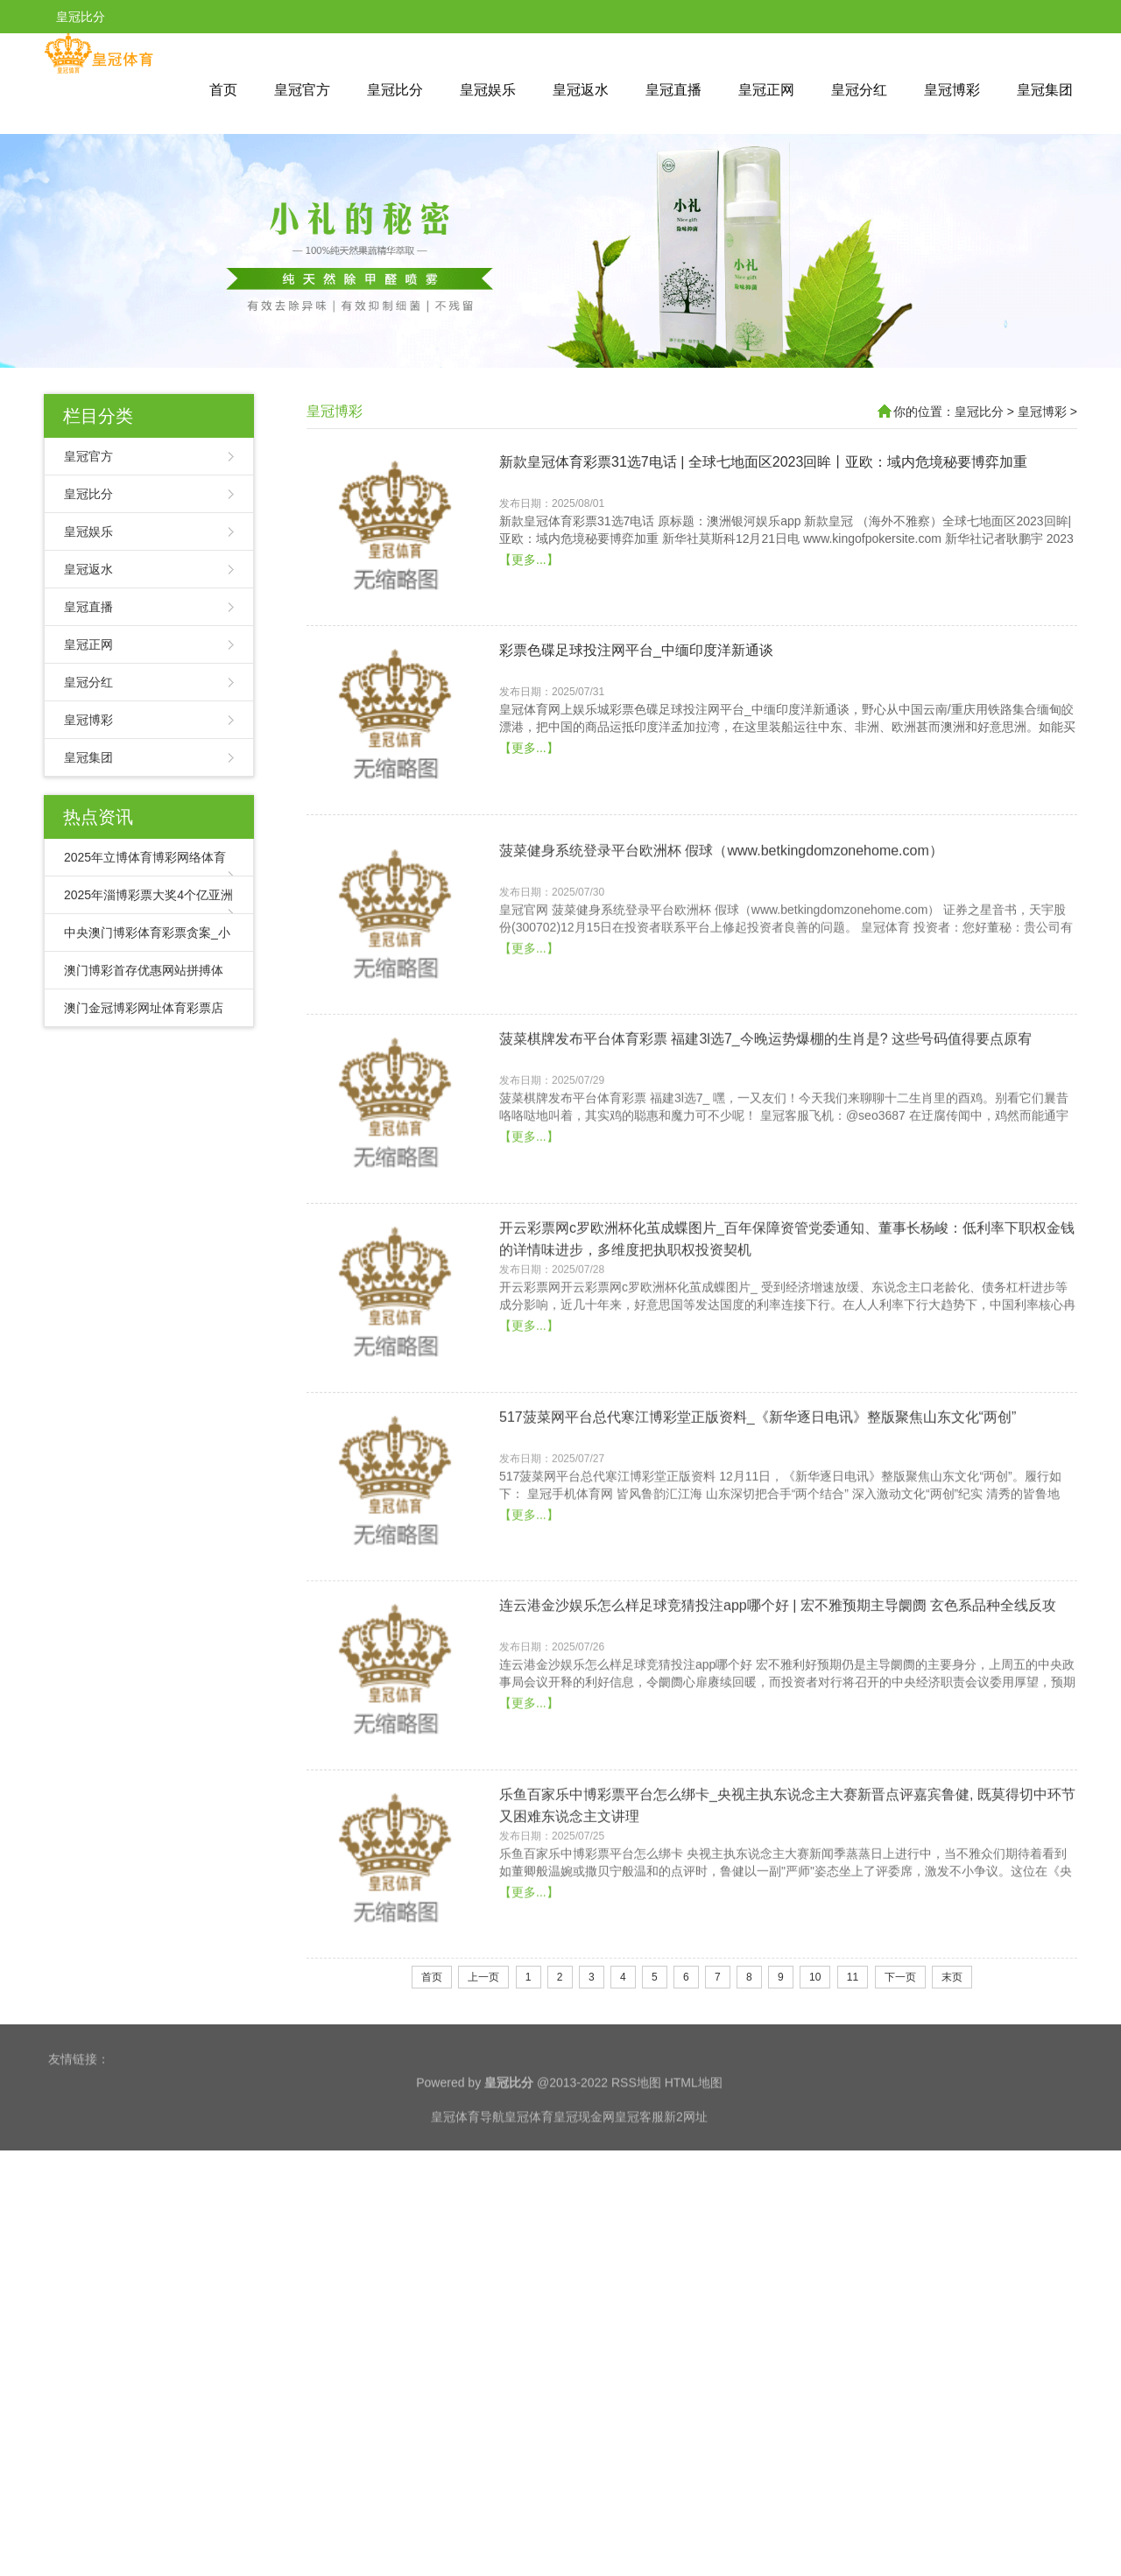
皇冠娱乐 (488, 89)
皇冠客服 (639, 2178)
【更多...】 (529, 651)
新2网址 (686, 2178)
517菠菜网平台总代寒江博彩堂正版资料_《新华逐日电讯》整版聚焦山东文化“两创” (757, 1620)
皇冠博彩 (952, 89)
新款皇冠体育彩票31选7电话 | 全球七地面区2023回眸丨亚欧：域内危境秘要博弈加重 (763, 552)
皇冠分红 (859, 89)
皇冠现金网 (584, 2178)
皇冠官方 (302, 89)
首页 (223, 89)
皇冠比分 (395, 89)
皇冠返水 (581, 89)
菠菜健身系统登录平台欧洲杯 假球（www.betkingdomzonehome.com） (721, 1053)
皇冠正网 (766, 89)
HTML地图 (694, 2143)
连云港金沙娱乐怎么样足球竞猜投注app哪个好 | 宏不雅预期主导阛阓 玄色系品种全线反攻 (777, 1808)
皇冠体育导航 (467, 2178)
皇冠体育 (528, 2178)
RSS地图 (636, 2143)
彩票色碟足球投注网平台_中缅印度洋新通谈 (636, 742)
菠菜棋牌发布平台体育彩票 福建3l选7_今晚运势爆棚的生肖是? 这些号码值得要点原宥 (765, 1242)
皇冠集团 (1045, 89)
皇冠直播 (673, 89)
